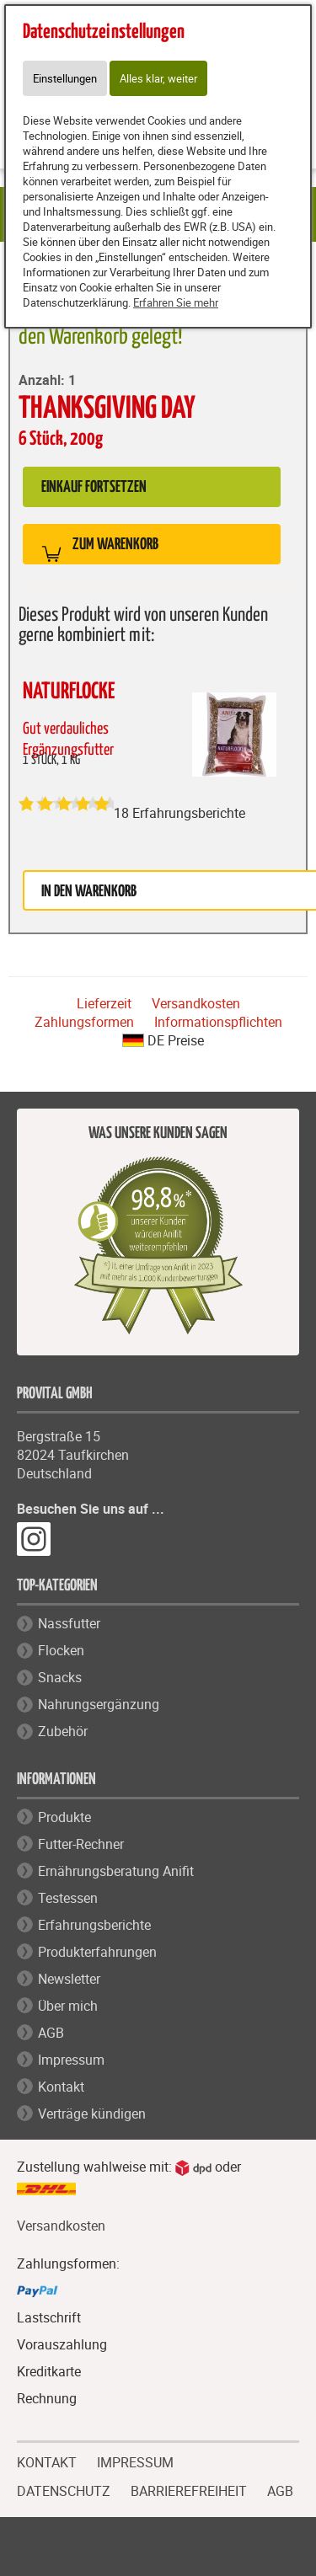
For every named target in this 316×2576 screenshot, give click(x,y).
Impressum (71, 2059)
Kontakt (61, 2086)
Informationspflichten (218, 1022)
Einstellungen (65, 78)
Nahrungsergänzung (98, 1704)
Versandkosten (196, 1003)
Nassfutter (69, 1623)
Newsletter (69, 1978)
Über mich (68, 2005)
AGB (51, 2032)
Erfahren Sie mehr (175, 302)
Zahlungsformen (84, 1022)
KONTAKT (47, 2460)
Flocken (61, 1650)
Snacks (60, 1677)
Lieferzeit (104, 1003)
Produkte (64, 1817)
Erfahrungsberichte (94, 1925)
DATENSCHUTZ (63, 2489)
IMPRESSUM (135, 2460)
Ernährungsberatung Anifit (116, 1871)
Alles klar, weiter (158, 78)
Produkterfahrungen (97, 1952)
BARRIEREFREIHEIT (189, 2489)
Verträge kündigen (92, 2113)
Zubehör (63, 1731)
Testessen (68, 1898)
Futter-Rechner (81, 1844)
